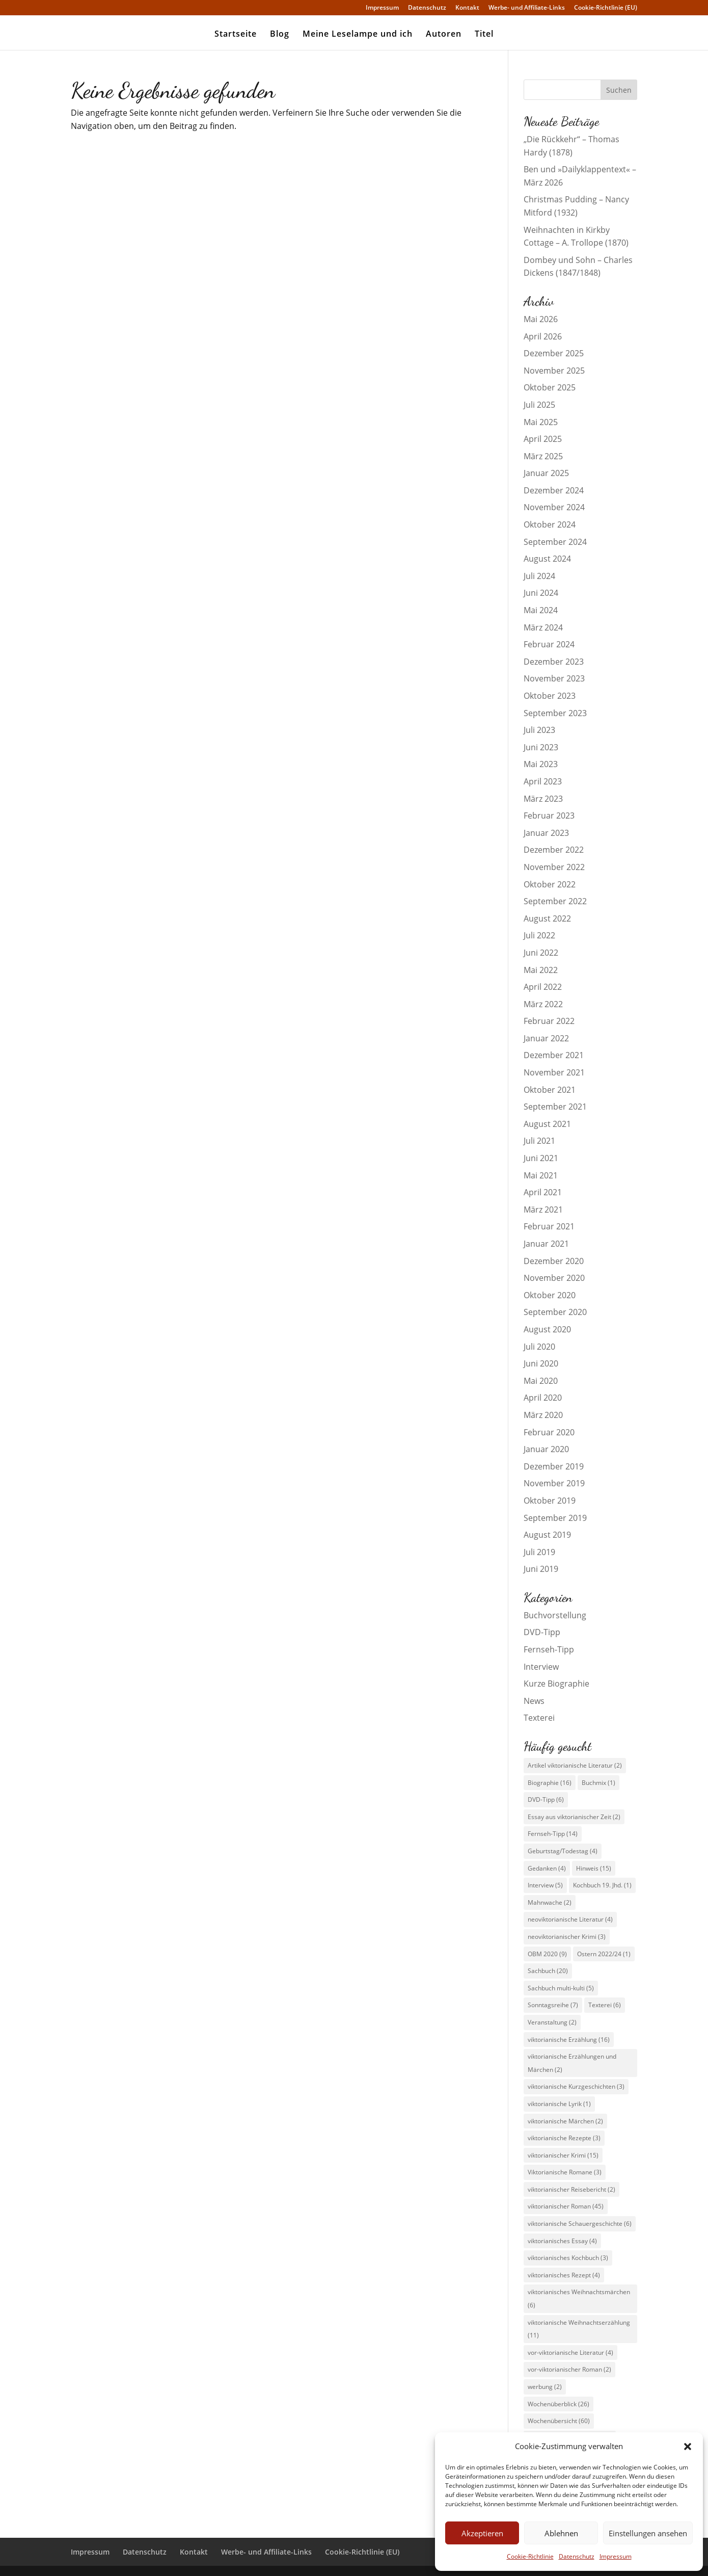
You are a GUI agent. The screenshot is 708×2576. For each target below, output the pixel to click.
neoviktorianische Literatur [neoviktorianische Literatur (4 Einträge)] (570, 1919)
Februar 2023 (549, 815)
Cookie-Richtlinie (530, 2556)
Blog (279, 34)
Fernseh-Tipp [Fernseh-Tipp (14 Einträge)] (553, 1833)
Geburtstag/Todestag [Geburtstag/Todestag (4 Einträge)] (562, 1851)
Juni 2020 (541, 1363)
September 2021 (555, 1106)
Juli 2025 (539, 404)
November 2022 (554, 867)
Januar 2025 (546, 473)
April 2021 (543, 1192)
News (534, 1700)
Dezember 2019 (554, 1466)
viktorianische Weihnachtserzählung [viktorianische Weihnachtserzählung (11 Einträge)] (579, 2329)
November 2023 (554, 678)
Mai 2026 (541, 319)
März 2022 (543, 1004)
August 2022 (547, 918)
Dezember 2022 (554, 849)
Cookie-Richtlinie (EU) (605, 8)
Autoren (443, 34)
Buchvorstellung (555, 1615)
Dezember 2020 (554, 1261)
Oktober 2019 (550, 1500)
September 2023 (555, 713)
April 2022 (543, 986)
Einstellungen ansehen (648, 2533)
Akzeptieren (482, 2533)
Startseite (235, 34)
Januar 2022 (546, 1038)
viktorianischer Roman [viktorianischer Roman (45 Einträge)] (566, 2206)
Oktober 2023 (550, 695)
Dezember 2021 (554, 1055)
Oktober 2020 (550, 1295)
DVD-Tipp (542, 1632)
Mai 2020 (541, 1380)
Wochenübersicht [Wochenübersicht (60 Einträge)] (559, 2420)
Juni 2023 (541, 747)
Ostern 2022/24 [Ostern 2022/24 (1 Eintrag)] (604, 1954)
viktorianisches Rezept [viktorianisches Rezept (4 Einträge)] (564, 2275)
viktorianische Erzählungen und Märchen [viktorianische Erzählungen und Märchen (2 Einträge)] (572, 2063)
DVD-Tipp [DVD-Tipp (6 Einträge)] (546, 1799)
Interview (541, 1666)
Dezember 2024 (554, 490)
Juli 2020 (539, 1346)
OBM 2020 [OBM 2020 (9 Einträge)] (547, 1954)
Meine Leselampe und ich (358, 34)
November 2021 (554, 1072)
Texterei (539, 1717)
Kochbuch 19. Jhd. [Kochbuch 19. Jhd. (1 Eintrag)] (602, 1885)
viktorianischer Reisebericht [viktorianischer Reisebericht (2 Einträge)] (571, 2189)
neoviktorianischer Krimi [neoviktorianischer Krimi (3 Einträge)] (567, 1936)
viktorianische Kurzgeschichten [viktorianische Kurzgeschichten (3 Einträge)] (576, 2086)
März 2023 (543, 798)
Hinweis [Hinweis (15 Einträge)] (593, 1868)
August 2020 (547, 1329)
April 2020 (543, 1397)
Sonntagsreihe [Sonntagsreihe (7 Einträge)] (553, 2005)
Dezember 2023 (554, 661)
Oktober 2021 (550, 1089)
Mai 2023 (541, 764)
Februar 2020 (549, 1432)
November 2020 (554, 1277)
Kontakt (467, 8)
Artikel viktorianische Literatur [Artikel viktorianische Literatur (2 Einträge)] (575, 1765)
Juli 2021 (539, 1140)
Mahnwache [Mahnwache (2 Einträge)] (549, 1902)
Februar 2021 (549, 1226)
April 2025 (543, 438)
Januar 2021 (546, 1243)
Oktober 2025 (550, 387)
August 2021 (547, 1123)
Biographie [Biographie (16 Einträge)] (549, 1782)
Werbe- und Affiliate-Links (526, 8)
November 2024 (554, 507)
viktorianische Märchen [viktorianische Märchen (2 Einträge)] (565, 2121)
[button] (688, 2446)
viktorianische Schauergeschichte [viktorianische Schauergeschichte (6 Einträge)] (580, 2223)
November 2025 (554, 370)
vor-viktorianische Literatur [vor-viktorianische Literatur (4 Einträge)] (570, 2352)
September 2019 (555, 1517)
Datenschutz (576, 2556)
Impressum (616, 2556)
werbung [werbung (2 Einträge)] (545, 2386)
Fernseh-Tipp (549, 1649)
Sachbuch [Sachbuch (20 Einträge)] (548, 1970)
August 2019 (547, 1534)
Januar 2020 (546, 1449)
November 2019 (554, 1483)
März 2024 (543, 627)
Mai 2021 (541, 1175)
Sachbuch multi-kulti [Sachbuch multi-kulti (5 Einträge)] (561, 1988)
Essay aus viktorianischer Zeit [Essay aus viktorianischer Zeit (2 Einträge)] (574, 1816)
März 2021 (543, 1209)
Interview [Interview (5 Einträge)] (545, 1885)
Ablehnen (561, 2533)
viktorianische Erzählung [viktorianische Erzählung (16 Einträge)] (569, 2039)
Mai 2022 (541, 970)
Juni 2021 (541, 1158)
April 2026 (543, 336)
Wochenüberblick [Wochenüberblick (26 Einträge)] (558, 2404)
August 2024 (547, 558)
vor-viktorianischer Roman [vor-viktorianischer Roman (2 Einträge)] (569, 2369)
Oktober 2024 (550, 524)
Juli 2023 (539, 729)
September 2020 (555, 1312)
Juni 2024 (541, 592)
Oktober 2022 (550, 884)
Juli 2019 (539, 1552)
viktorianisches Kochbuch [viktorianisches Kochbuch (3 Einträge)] (568, 2257)
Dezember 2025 (554, 353)
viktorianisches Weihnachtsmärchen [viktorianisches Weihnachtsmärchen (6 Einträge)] (579, 2298)
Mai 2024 (541, 610)
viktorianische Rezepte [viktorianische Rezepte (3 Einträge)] (564, 2138)
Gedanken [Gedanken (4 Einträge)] (547, 1868)
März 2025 (543, 456)
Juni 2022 (541, 952)
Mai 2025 (541, 422)
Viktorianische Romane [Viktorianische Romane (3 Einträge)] (565, 2172)
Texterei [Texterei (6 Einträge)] (604, 2005)
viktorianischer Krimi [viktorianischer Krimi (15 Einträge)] (563, 2155)
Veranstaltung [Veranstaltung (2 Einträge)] (552, 2022)
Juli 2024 (539, 576)
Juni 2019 (541, 1568)
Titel (484, 34)
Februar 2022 (549, 1021)
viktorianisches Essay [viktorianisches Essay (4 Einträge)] (562, 2241)
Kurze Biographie (556, 1683)
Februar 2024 (549, 644)
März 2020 (543, 1415)
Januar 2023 (546, 832)
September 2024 (555, 541)
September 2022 (555, 901)
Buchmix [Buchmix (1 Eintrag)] (598, 1782)
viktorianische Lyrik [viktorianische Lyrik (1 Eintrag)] (559, 2103)
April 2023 (543, 781)
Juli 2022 (539, 935)
